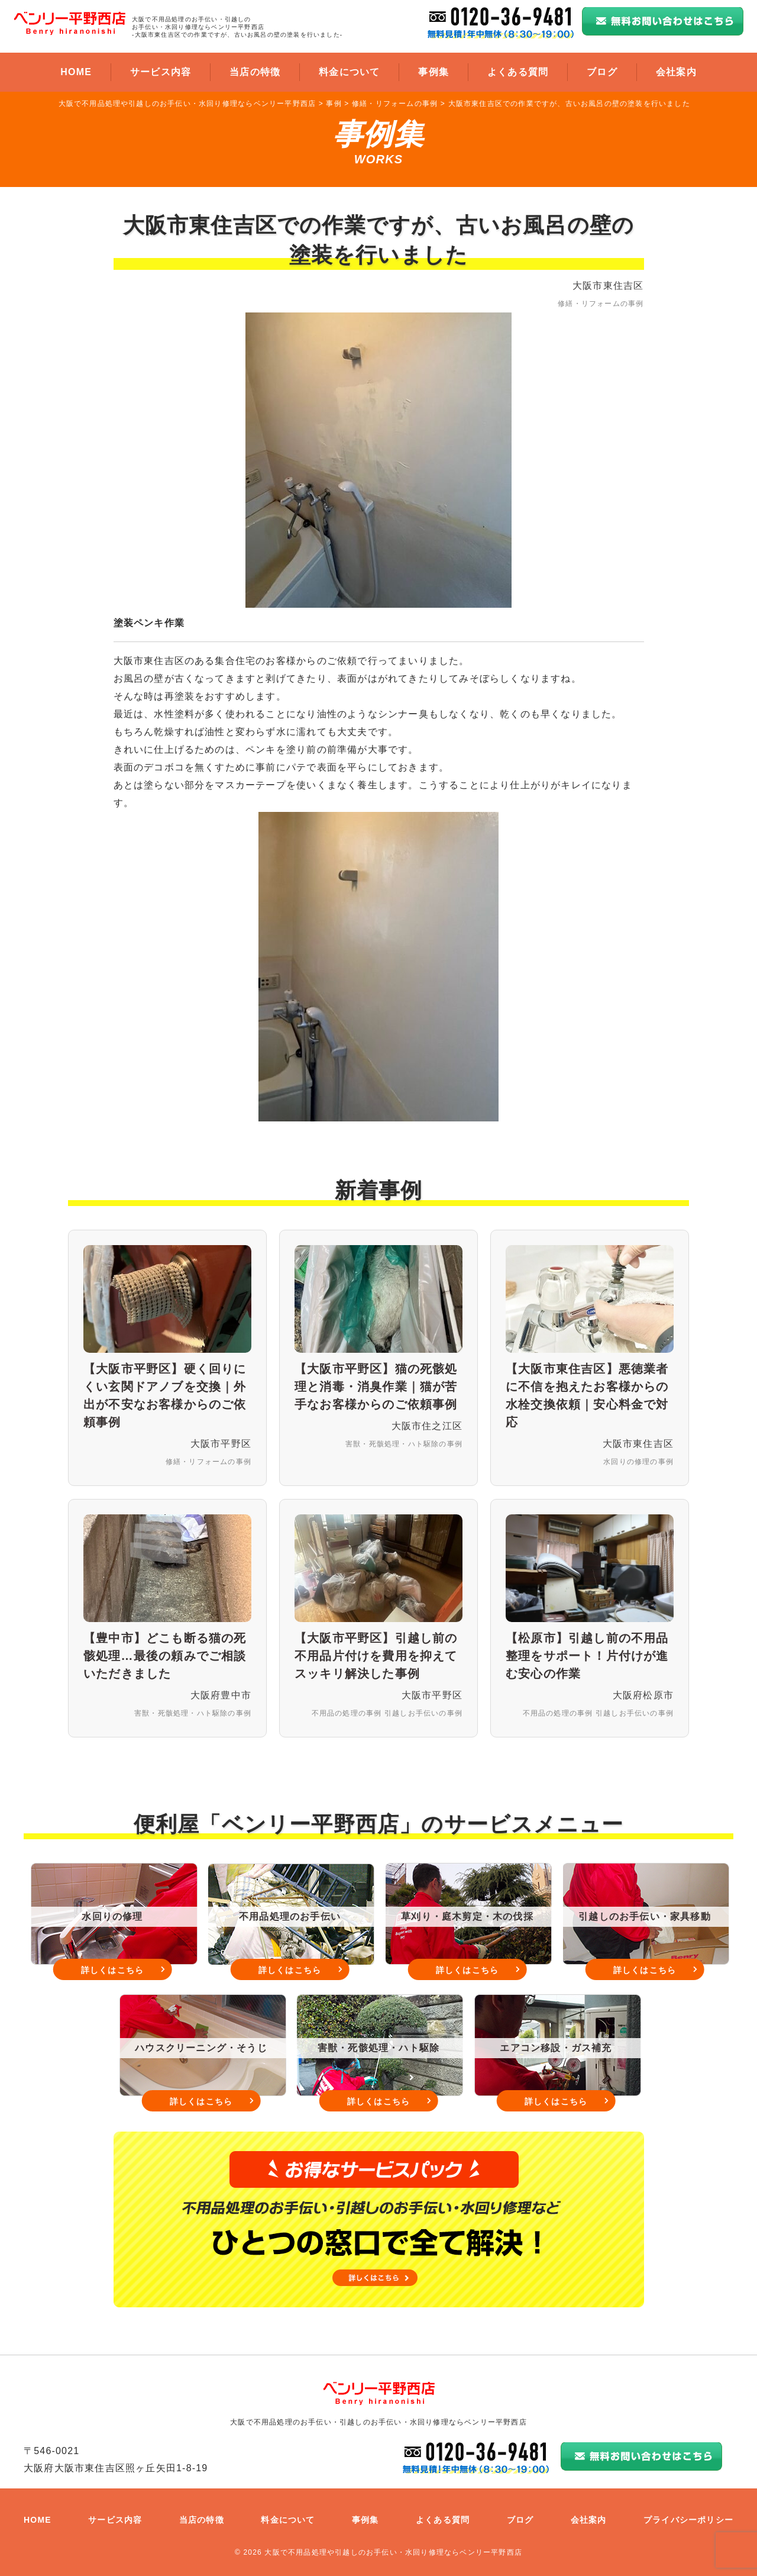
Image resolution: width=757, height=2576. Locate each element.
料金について (349, 72)
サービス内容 (160, 72)
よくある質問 (517, 72)
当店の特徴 (254, 72)
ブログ (602, 72)
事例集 (433, 72)
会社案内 (676, 72)
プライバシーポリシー (688, 2520)
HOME (76, 72)
